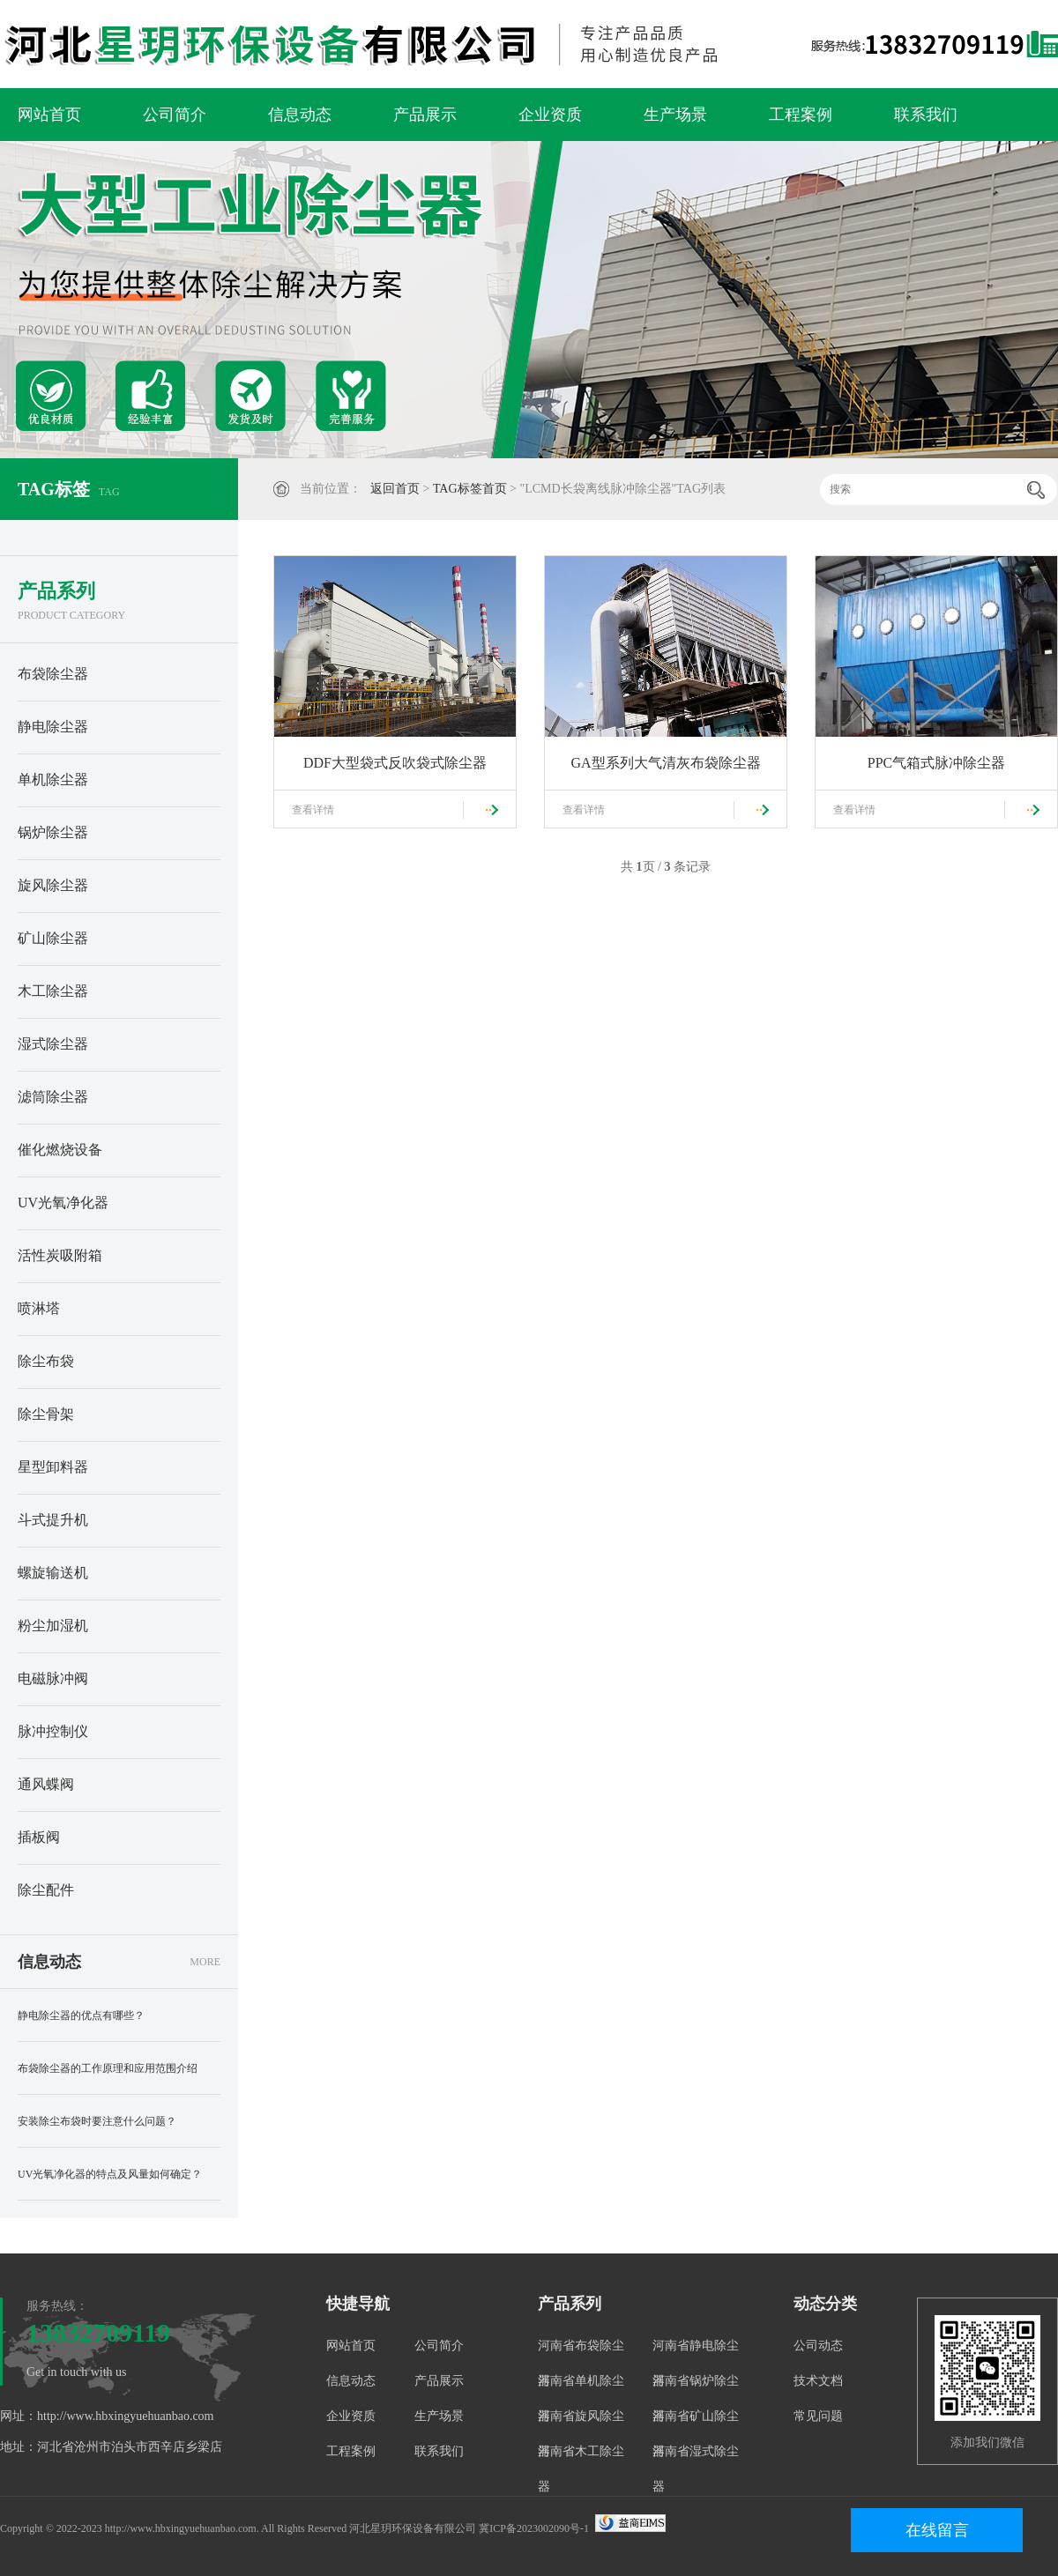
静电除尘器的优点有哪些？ (81, 2015)
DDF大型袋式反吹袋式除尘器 (395, 762)
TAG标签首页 (470, 488)
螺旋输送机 (53, 1572)
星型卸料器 (53, 1466)
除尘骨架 (46, 1414)
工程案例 (800, 114)
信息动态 (300, 114)
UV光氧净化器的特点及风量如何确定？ (110, 2174)
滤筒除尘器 (53, 1096)
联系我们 (925, 114)
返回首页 (395, 488)
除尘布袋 (46, 1361)
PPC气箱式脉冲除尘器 (936, 762)
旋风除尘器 (53, 885)
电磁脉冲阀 (53, 1678)
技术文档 (818, 2380)
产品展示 (425, 114)
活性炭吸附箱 (60, 1255)
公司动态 (818, 2345)
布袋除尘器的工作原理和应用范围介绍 (107, 2068)
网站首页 (49, 114)
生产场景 (675, 114)
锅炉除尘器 (53, 832)
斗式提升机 (53, 1519)
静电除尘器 (53, 726)
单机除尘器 (53, 779)
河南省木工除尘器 (581, 2469)
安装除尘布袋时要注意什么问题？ (97, 2121)
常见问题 (818, 2416)
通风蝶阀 (46, 1784)
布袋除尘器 (53, 673)
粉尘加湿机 (53, 1625)
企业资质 (550, 114)
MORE (205, 1962)
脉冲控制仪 (53, 1731)
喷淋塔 (39, 1308)
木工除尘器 (53, 991)
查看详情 (313, 810)
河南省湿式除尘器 (695, 2469)
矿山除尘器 (53, 938)
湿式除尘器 (53, 1043)
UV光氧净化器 (63, 1202)
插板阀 (39, 1837)
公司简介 (174, 114)
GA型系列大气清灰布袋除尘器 (665, 762)
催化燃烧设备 (60, 1149)
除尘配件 (46, 1889)
